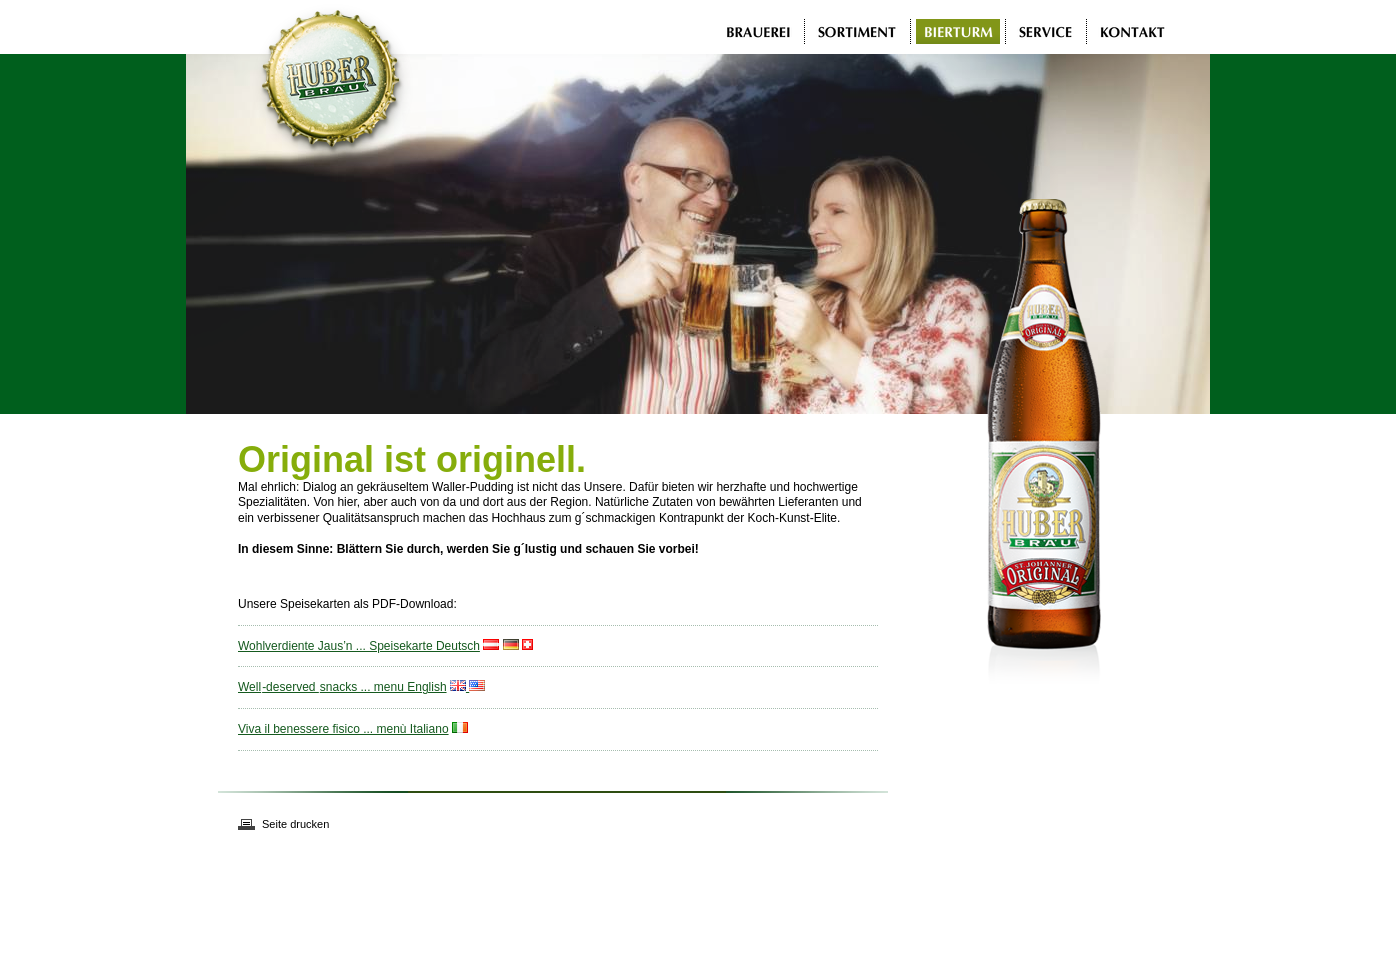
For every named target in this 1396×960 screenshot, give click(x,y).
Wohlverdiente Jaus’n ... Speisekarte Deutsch (359, 646)
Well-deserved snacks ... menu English (342, 687)
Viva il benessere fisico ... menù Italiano (343, 729)
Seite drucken (295, 824)
